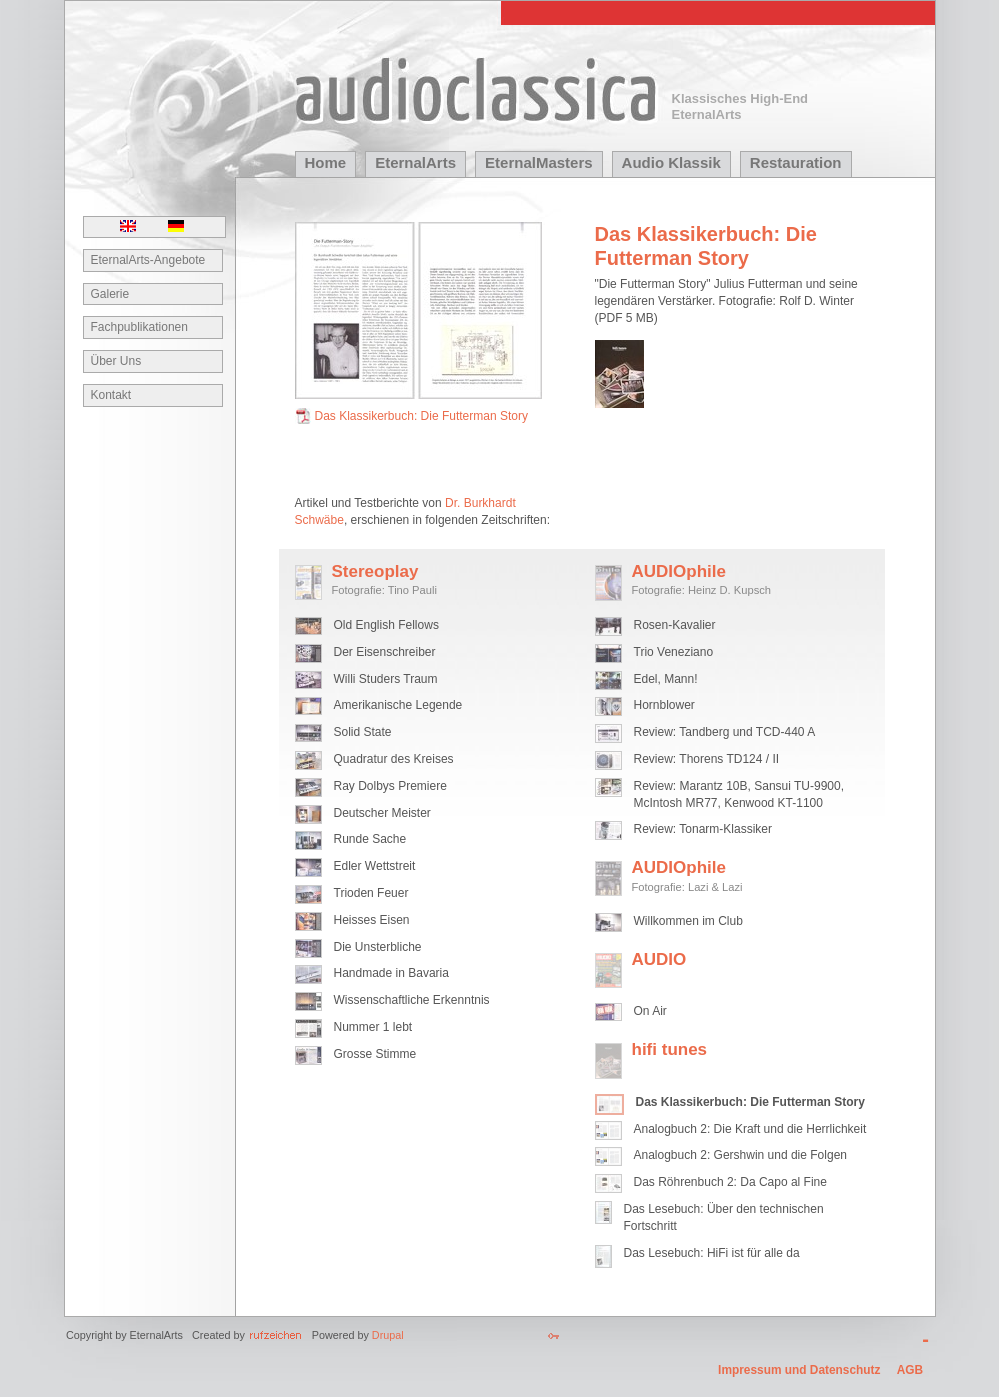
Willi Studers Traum (386, 679)
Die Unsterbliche (378, 947)
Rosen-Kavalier (675, 625)
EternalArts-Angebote (148, 260)
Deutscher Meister (382, 813)
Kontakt (111, 395)
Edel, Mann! (666, 679)
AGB (910, 1370)
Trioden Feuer (371, 893)
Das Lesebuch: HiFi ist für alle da (712, 1253)
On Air (650, 1011)
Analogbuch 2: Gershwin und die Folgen (740, 1155)
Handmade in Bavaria (391, 973)
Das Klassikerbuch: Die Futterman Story (421, 416)
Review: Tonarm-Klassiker (703, 829)
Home (326, 162)
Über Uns (116, 361)
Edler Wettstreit (375, 866)
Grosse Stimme (375, 1054)
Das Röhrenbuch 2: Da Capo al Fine (730, 1182)
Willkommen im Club (688, 921)
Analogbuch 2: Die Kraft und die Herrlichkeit (750, 1129)
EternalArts (415, 162)
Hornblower (664, 705)
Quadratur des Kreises (394, 759)
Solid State (363, 732)
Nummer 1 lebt (373, 1027)
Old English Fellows (386, 625)
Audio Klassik (671, 162)
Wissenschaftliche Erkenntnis (412, 1000)
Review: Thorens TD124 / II (707, 759)
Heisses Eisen (372, 920)
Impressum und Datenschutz (799, 1370)
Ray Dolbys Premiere (390, 786)
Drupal (388, 1335)
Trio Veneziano (674, 652)
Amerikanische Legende (398, 705)
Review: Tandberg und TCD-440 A (725, 732)
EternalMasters (539, 162)
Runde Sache (370, 839)
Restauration (796, 162)
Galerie (110, 294)
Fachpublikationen (139, 327)
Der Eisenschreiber (385, 652)
